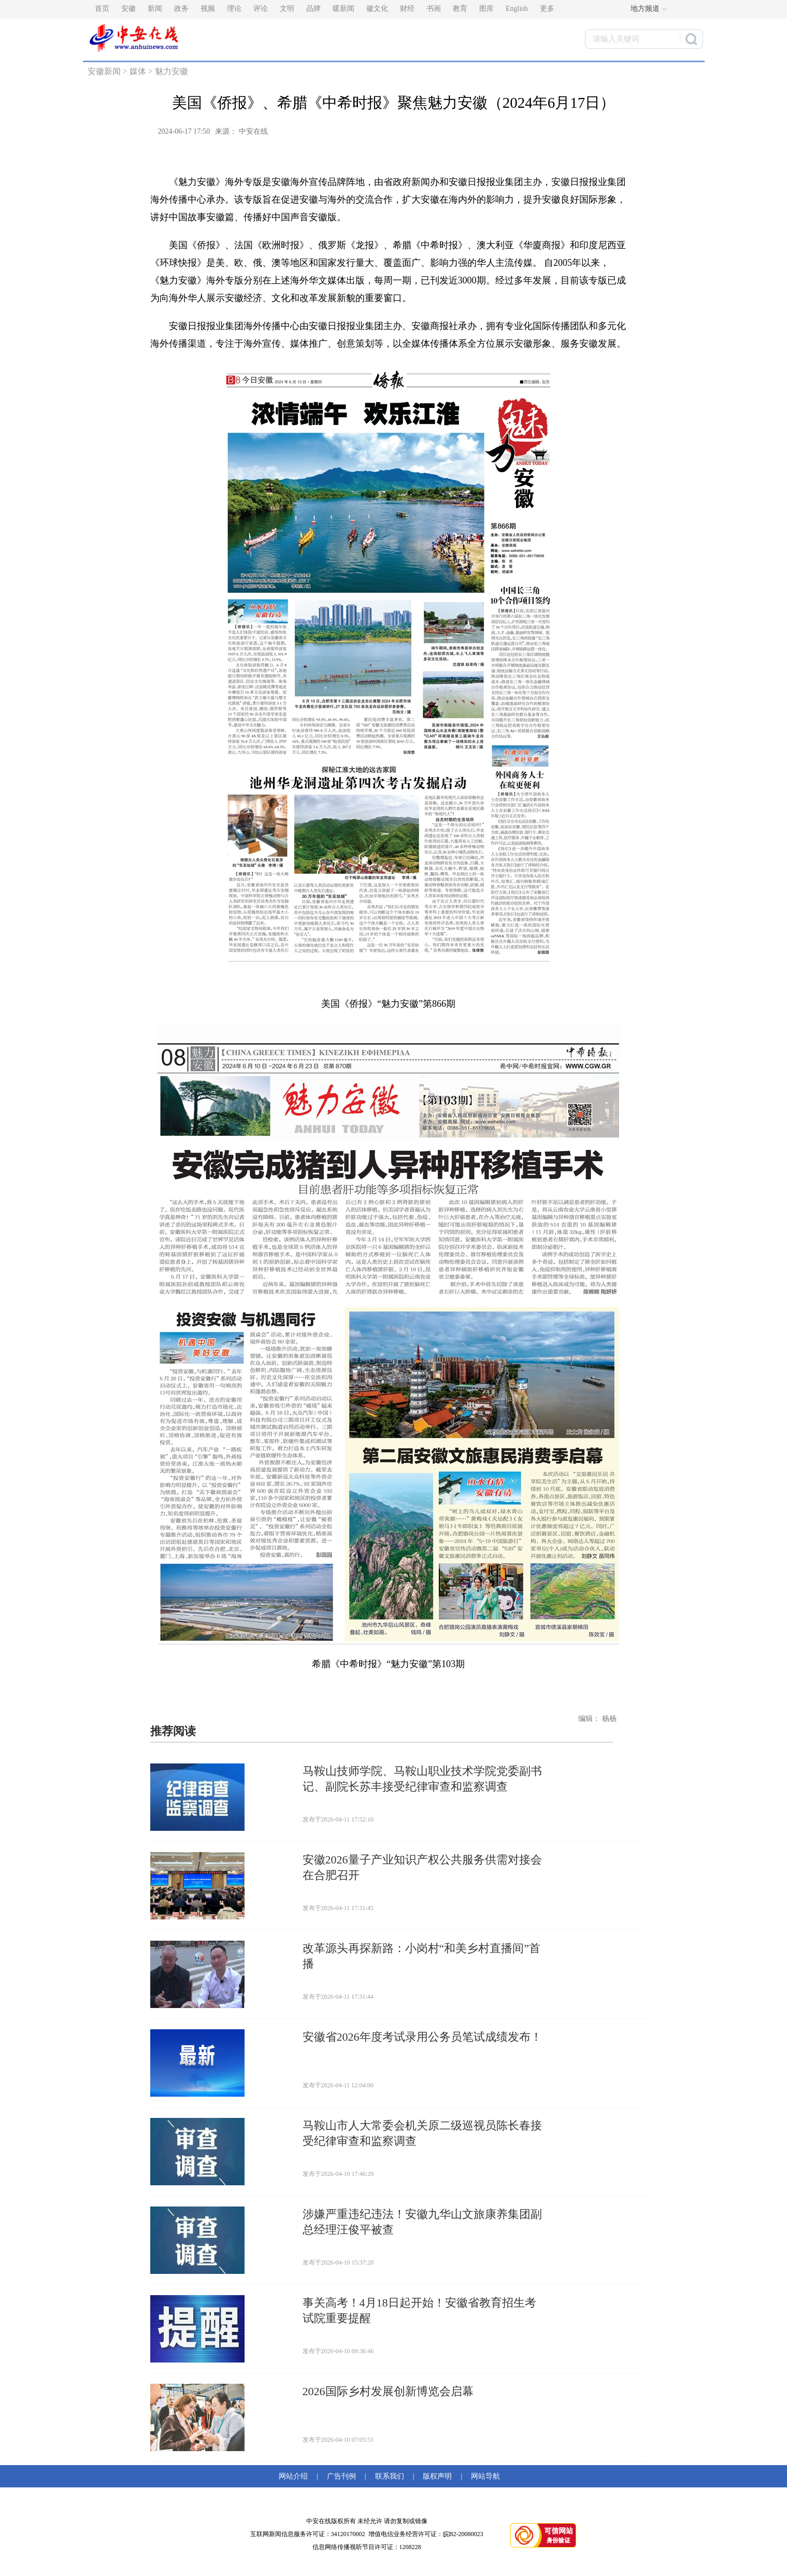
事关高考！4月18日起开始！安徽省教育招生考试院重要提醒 (419, 2310)
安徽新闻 (104, 71)
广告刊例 (341, 2476)
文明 (287, 8)
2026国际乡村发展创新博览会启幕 (388, 2391)
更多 (547, 8)
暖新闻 (343, 8)
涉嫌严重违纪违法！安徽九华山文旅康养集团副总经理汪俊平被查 (422, 2222)
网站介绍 (295, 2476)
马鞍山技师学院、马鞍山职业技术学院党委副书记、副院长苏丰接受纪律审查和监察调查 (422, 1778)
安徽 (128, 8)
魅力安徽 (171, 71)
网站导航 (483, 2476)
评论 (260, 8)
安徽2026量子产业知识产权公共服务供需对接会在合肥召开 (422, 1867)
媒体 (138, 71)
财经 (407, 8)
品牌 (313, 8)
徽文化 (377, 8)
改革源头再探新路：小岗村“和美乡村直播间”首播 (422, 1956)
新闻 (155, 8)
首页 (102, 8)
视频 (208, 8)
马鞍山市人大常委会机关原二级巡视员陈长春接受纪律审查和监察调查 (422, 2133)
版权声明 (437, 2476)
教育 (460, 8)
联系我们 (389, 2476)
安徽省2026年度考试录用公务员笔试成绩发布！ (422, 2036)
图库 (486, 8)
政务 (181, 8)
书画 (433, 8)
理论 (234, 8)
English (517, 8)
